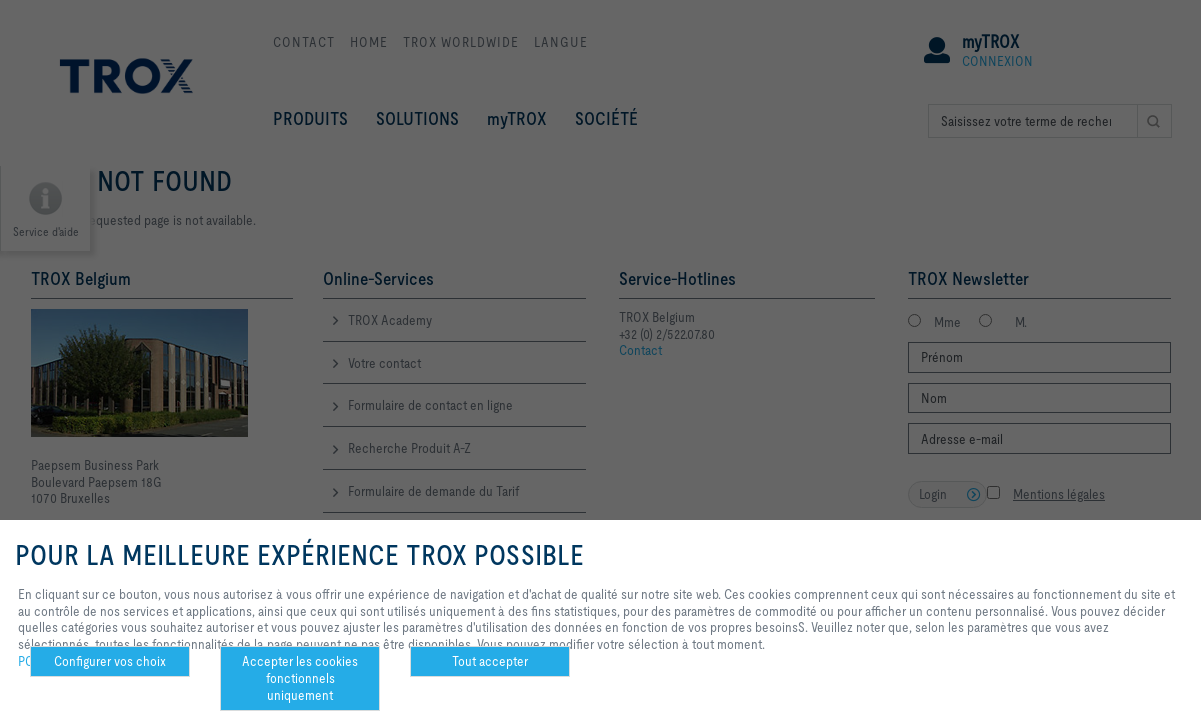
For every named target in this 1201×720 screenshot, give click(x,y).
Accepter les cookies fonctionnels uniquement (300, 678)
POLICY (39, 661)
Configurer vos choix (110, 661)
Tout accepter (490, 661)
